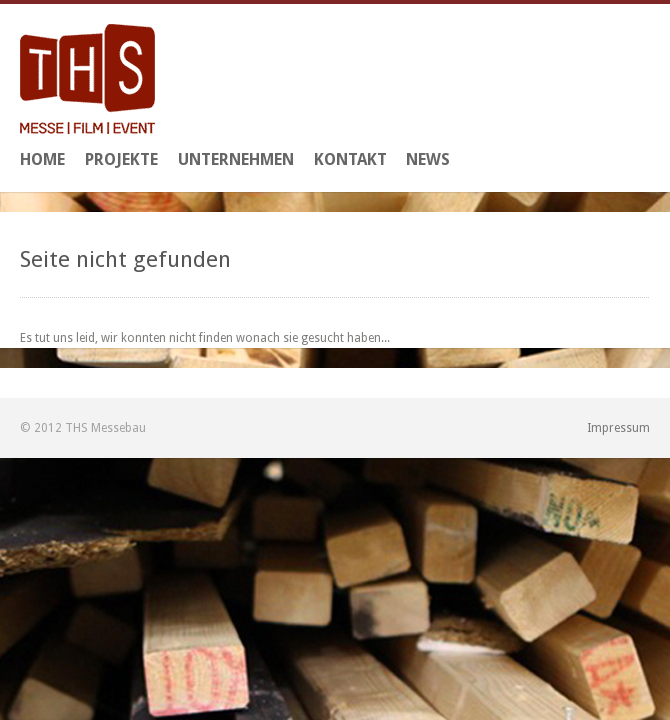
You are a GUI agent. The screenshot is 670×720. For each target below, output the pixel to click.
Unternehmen (236, 159)
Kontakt (350, 159)
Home (42, 159)
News (428, 159)
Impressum (618, 428)
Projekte (121, 159)
